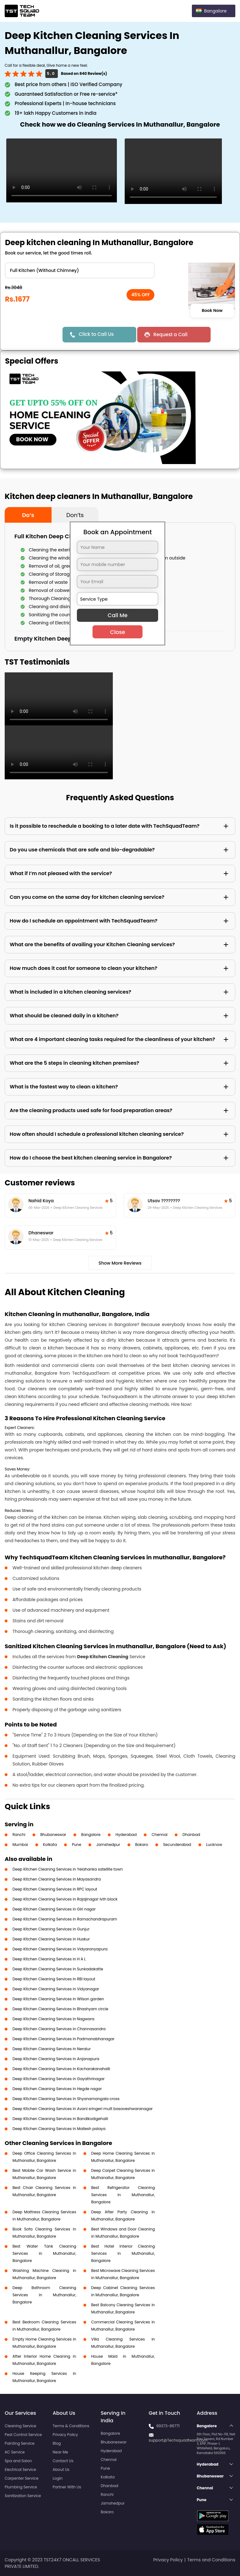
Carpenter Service (21, 2478)
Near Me (60, 2452)
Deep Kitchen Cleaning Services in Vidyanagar (55, 1989)
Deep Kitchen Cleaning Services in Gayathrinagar (58, 2078)
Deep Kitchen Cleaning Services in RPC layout (54, 1889)
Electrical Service (20, 2469)
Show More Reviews (120, 1263)
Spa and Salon (18, 2460)
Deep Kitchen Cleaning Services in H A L (49, 1959)
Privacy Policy (65, 2434)
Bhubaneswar (53, 1834)
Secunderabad (177, 1844)
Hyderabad (126, 1834)
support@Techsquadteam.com (178, 2440)
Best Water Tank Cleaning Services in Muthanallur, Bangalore (44, 2253)
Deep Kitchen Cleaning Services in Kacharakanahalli (61, 2068)
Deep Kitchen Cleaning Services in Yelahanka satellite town (67, 1869)
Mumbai (20, 1844)
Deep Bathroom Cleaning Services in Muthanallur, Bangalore (44, 2295)
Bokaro (141, 1844)
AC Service (15, 2452)
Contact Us (63, 2460)
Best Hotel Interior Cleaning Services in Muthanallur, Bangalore (123, 2253)
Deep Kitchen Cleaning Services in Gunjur (50, 1929)
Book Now (212, 310)
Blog (57, 2443)
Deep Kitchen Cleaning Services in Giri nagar (54, 1909)
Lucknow (214, 1844)
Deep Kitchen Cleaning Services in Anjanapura (55, 2058)
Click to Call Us (96, 334)
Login (58, 2478)
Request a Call (170, 334)
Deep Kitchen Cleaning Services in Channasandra (59, 2028)
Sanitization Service (23, 2495)
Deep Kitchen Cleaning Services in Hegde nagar (57, 2088)
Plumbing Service (21, 2487)
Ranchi (18, 1834)
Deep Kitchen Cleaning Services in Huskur (51, 1939)
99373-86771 (168, 2425)
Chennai (160, 1834)
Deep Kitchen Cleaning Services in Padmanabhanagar (63, 2038)
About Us (61, 2469)
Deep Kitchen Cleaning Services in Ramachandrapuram (64, 1919)
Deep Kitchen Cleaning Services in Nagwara (53, 2019)
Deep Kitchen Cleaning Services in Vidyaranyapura (60, 1949)
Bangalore (91, 1834)
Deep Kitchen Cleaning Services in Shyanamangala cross (66, 2098)
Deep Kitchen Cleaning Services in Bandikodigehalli (60, 2118)
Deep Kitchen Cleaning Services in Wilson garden (58, 1999)
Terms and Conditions (211, 2560)
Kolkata (50, 1844)
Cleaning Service (20, 2425)
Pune (76, 1844)
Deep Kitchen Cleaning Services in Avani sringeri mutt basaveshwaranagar (82, 2108)
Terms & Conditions (71, 2425)
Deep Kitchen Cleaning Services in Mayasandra (56, 1879)
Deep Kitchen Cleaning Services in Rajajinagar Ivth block (65, 1899)
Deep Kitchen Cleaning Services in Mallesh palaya (59, 2128)
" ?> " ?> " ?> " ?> (79, 270)
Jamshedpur (108, 1844)
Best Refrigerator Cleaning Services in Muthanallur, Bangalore (123, 2195)
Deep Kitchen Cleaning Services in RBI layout (53, 1979)
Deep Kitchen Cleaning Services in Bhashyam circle (60, 2009)
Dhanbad (191, 1834)
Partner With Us (67, 2487)
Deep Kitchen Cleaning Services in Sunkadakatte (57, 1969)
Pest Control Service (23, 2434)
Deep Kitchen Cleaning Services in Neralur (51, 2048)
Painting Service (19, 2443)
